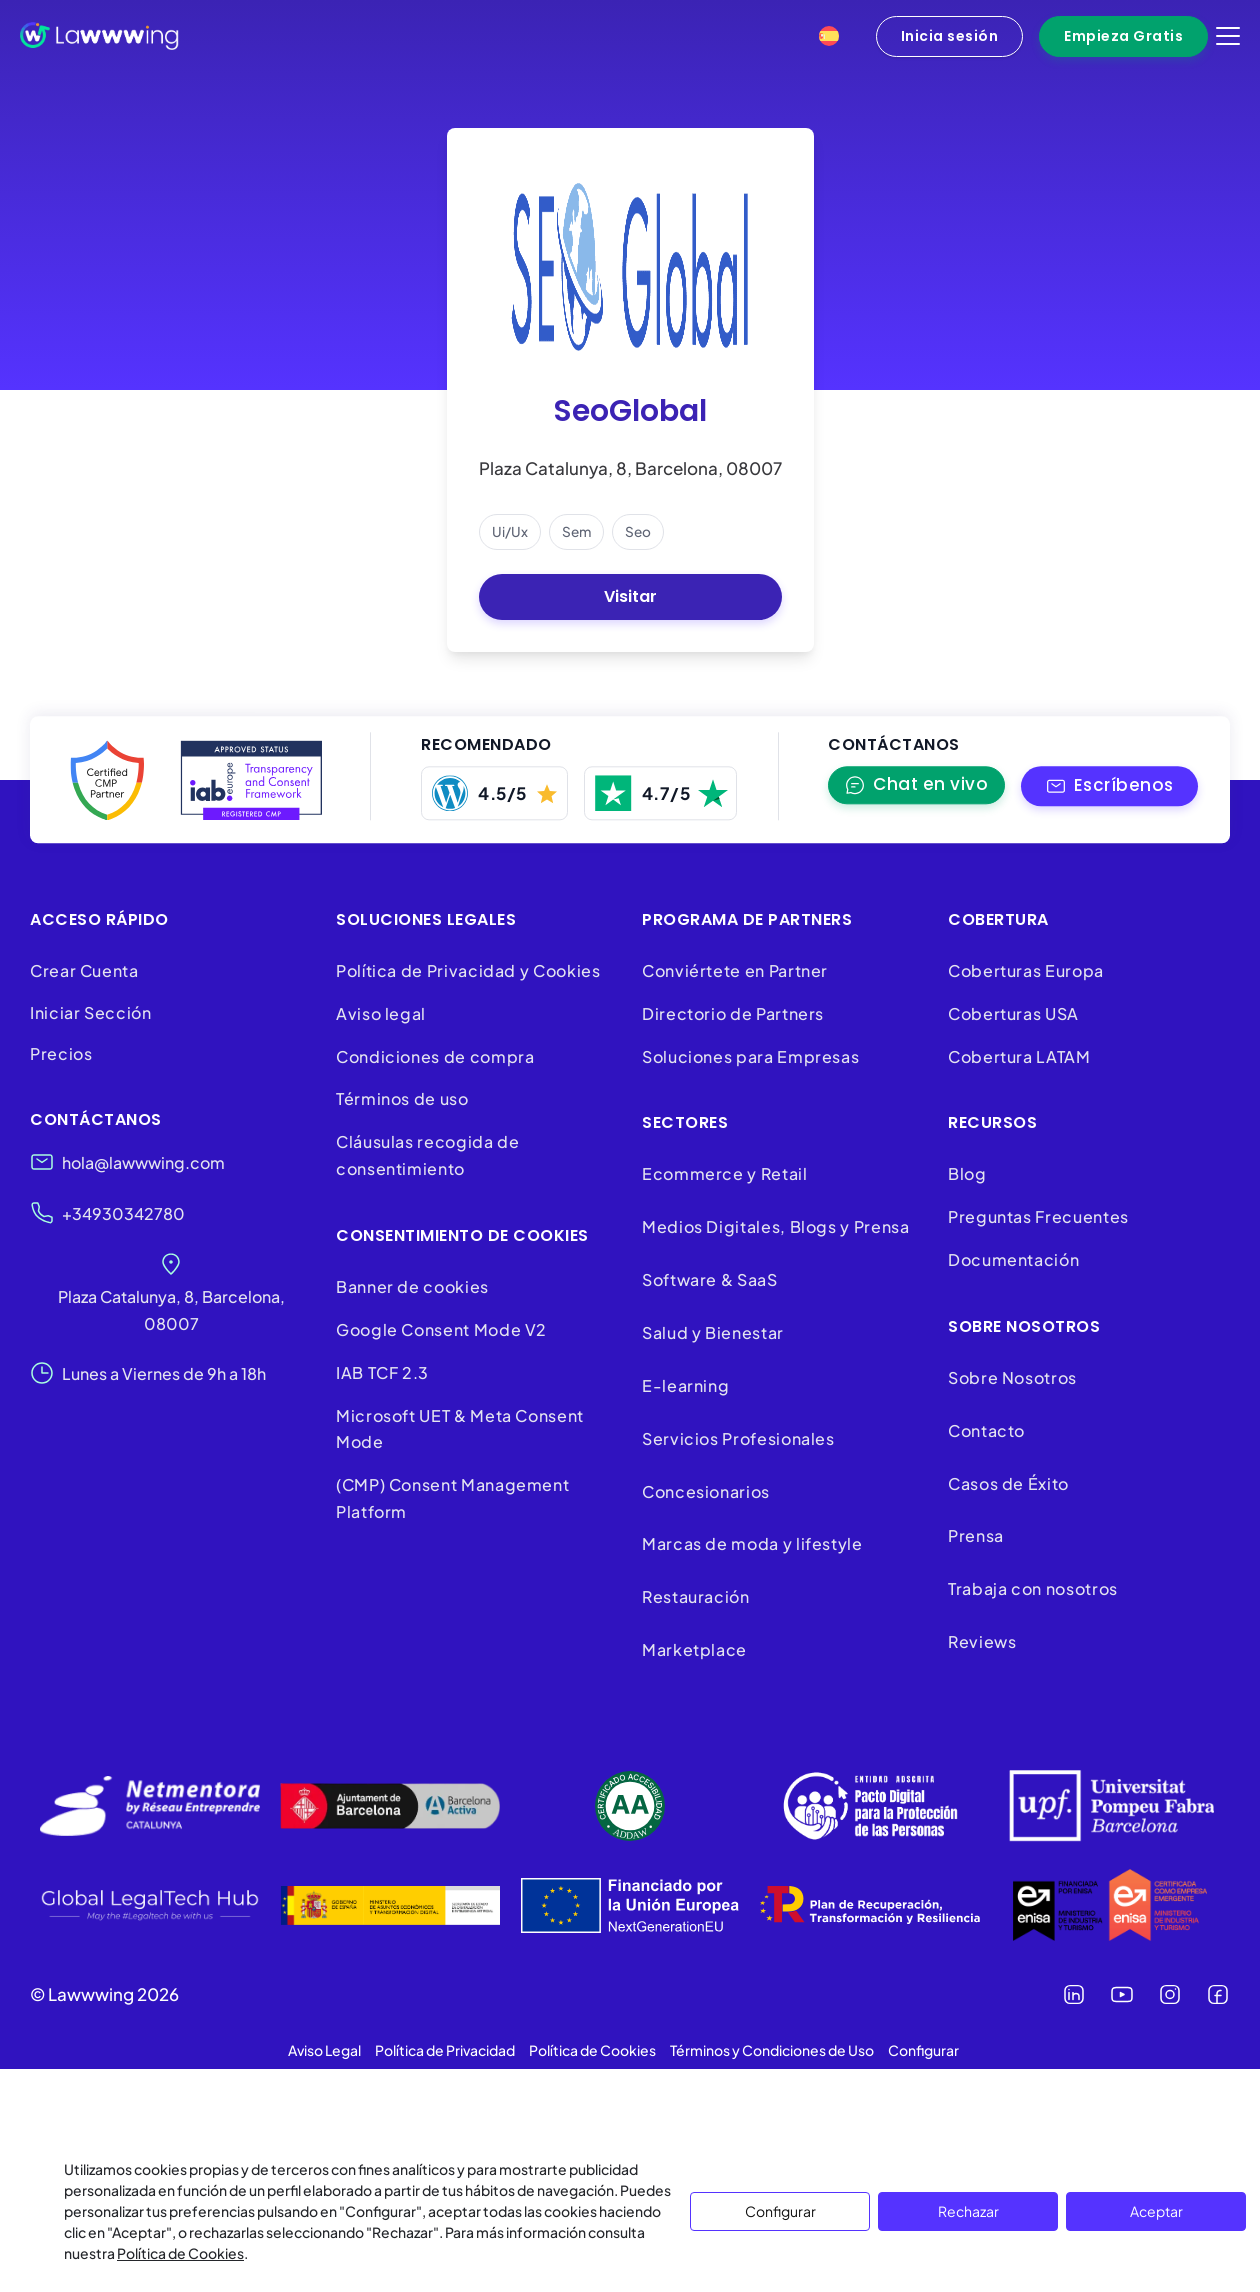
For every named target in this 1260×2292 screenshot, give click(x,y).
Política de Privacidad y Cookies (468, 970)
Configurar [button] (923, 2050)
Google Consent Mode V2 (441, 1329)
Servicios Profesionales (738, 1438)
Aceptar (1156, 2211)
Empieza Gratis (1123, 36)
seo (638, 531)
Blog (967, 1173)
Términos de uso (402, 1098)
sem (576, 531)
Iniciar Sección (91, 1012)
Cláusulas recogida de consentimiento (427, 1155)
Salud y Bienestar (713, 1332)
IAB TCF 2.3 (382, 1372)
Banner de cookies (414, 1286)
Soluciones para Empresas (750, 1056)
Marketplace (694, 1649)
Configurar (780, 2211)
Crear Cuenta (84, 970)
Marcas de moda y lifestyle (752, 1543)
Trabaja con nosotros (1033, 1588)
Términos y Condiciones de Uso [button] (772, 2050)
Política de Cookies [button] (592, 2050)
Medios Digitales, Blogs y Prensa (775, 1226)
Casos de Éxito (1008, 1483)
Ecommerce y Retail (725, 1173)
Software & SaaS (710, 1279)
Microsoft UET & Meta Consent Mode (460, 1429)
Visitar (630, 596)
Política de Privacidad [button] (445, 2050)
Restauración (696, 1596)
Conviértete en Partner (735, 970)
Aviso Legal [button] (324, 2050)
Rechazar (968, 2211)
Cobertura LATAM (1019, 1056)
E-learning (685, 1385)
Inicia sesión (950, 36)
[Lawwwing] (99, 36)
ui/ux (510, 531)
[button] (1109, 786)
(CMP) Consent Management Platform (452, 1498)
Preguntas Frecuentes (1038, 1216)
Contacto (986, 1430)
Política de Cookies (180, 2253)
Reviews (982, 1641)
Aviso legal (381, 1013)
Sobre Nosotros (1012, 1377)
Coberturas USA (1013, 1013)
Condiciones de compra (435, 1056)
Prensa (976, 1535)
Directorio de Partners (733, 1013)
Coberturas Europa (1026, 970)
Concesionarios (706, 1491)
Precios (61, 1053)
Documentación (1013, 1259)
